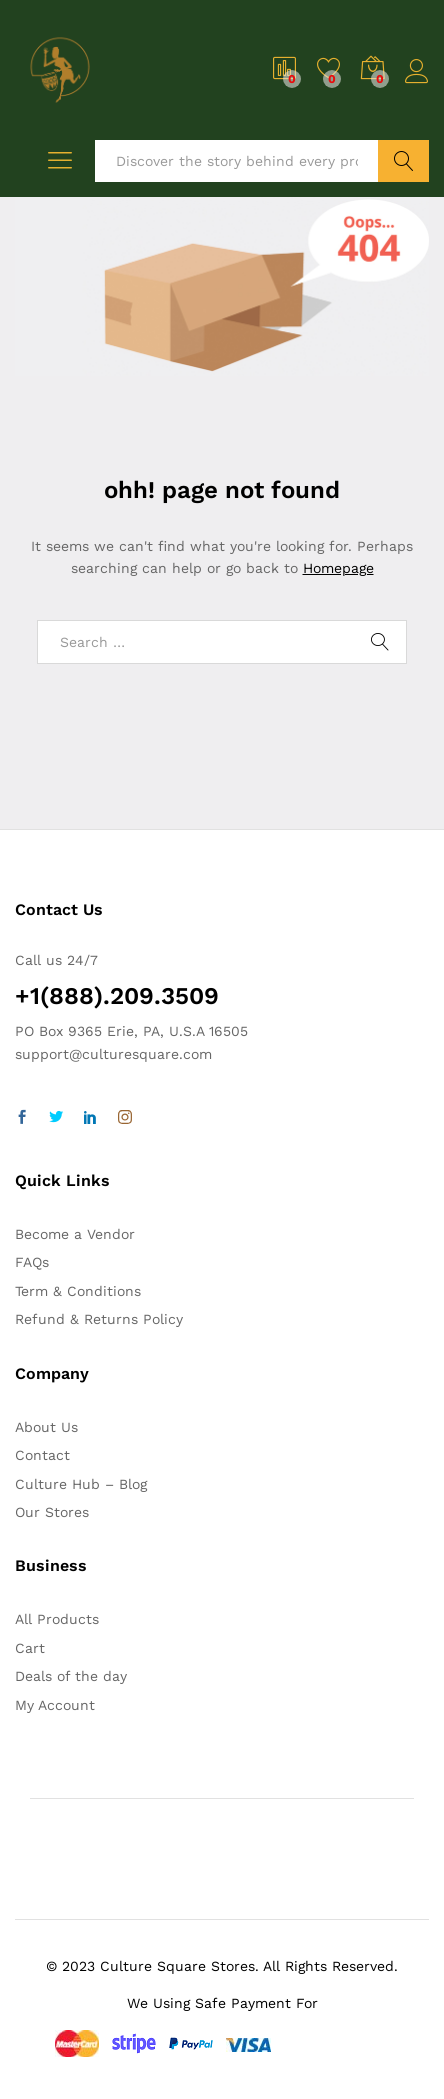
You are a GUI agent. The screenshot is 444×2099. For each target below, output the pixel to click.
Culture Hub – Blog (81, 1484)
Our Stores (52, 1512)
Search (403, 161)
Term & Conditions (78, 1291)
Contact (42, 1455)
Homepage (338, 568)
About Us (46, 1427)
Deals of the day (71, 1676)
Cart (30, 1648)
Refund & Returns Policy (99, 1319)
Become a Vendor (75, 1234)
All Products (57, 1619)
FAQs (32, 1262)
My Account (55, 1705)
